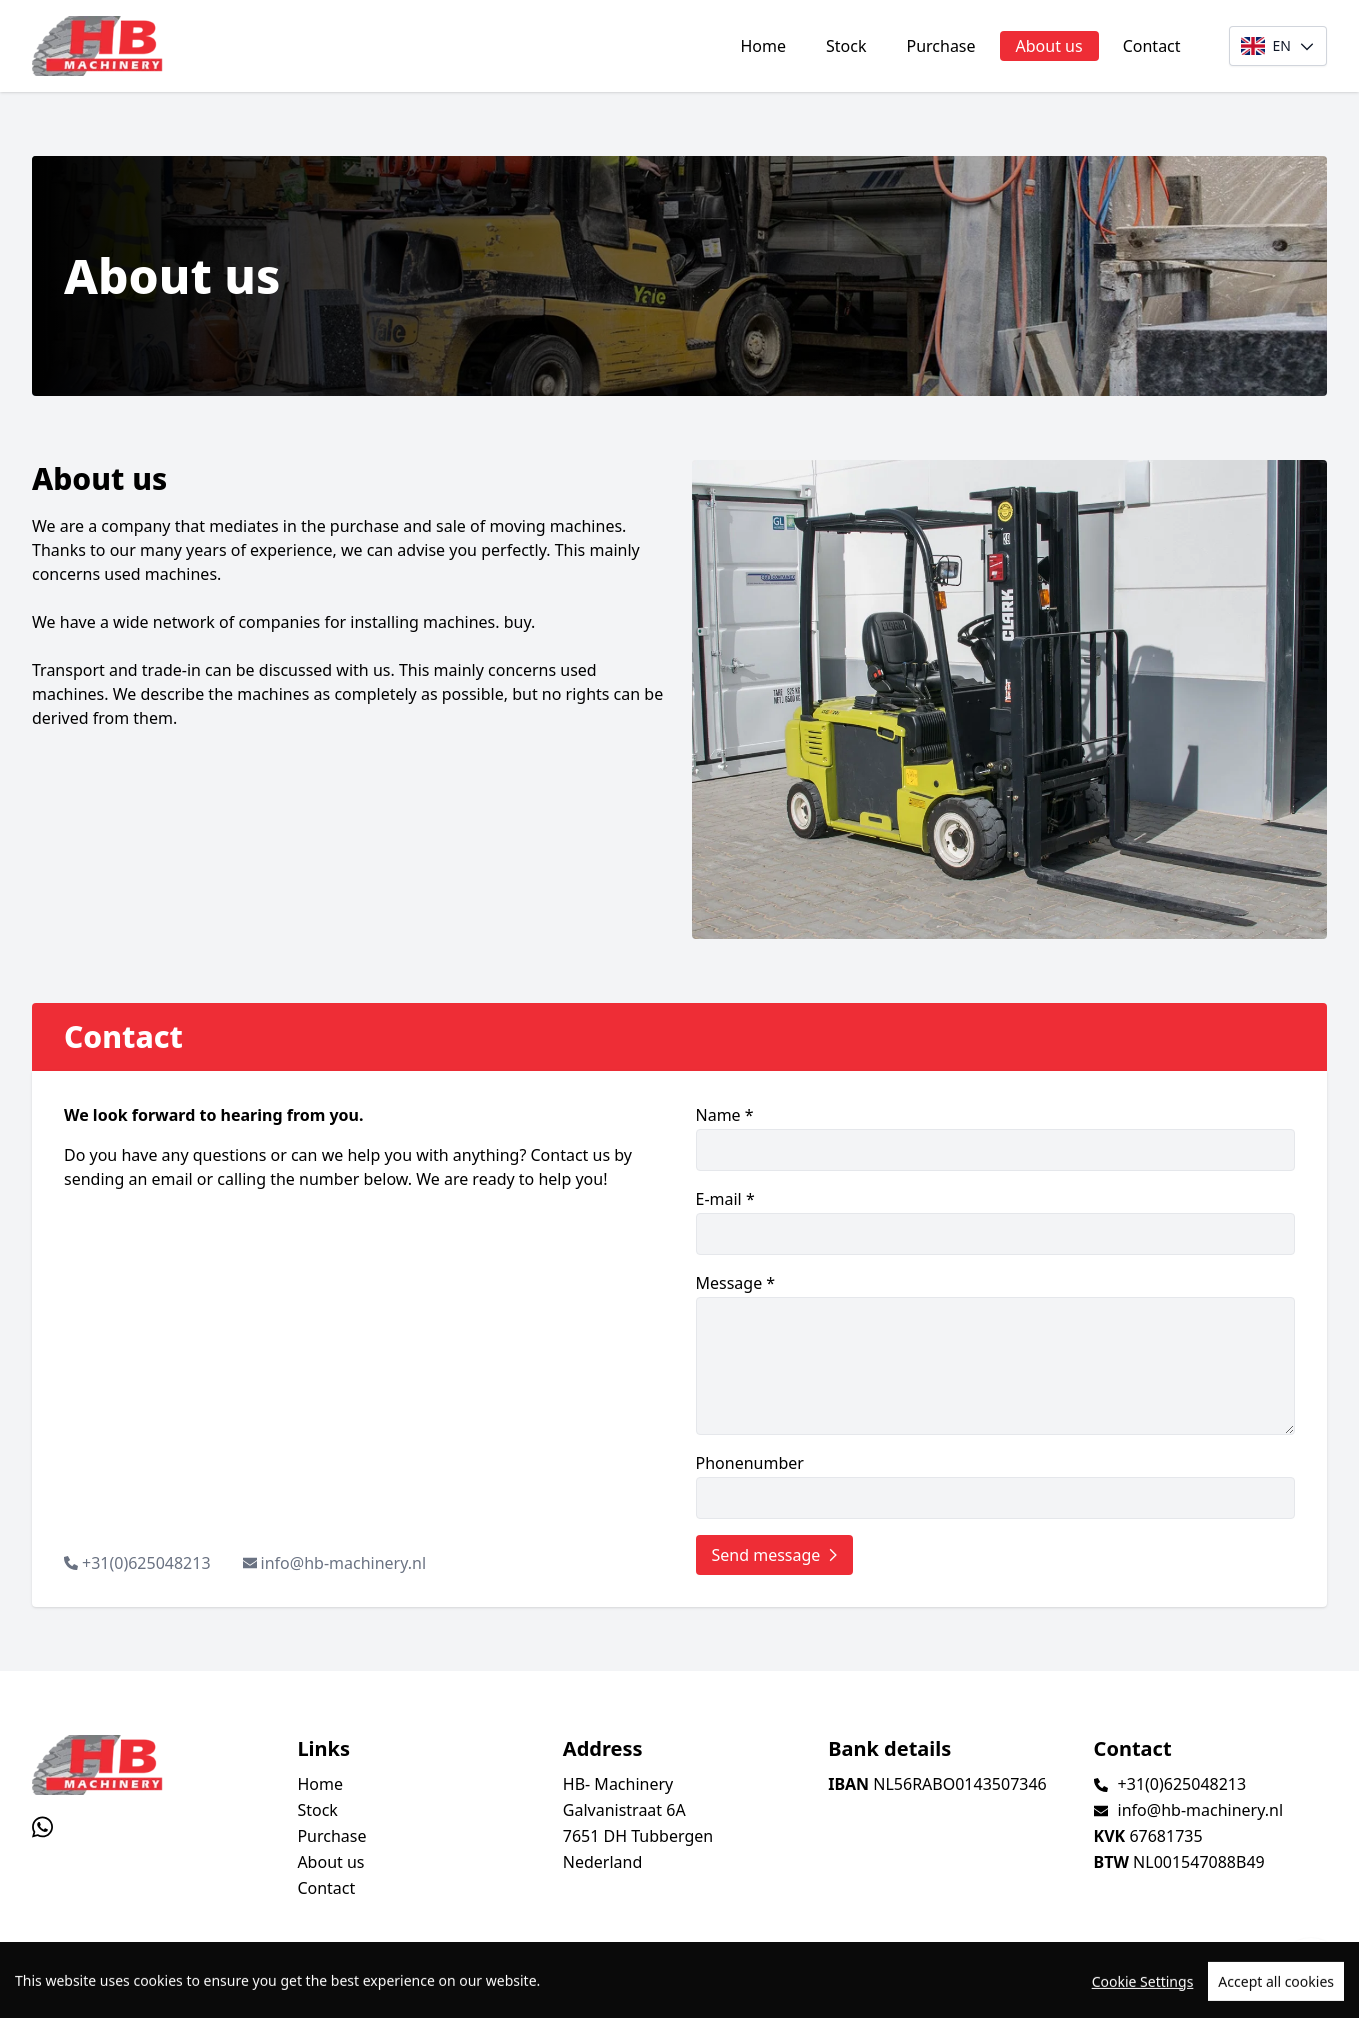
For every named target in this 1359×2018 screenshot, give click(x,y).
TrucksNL (139, 1991)
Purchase (940, 46)
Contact (1152, 46)
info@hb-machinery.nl (343, 1563)
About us (1049, 46)
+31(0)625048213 (146, 1563)
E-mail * (996, 1221)
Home (763, 46)
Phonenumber (996, 1485)
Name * (996, 1137)
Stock (846, 46)
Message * (996, 1353)
